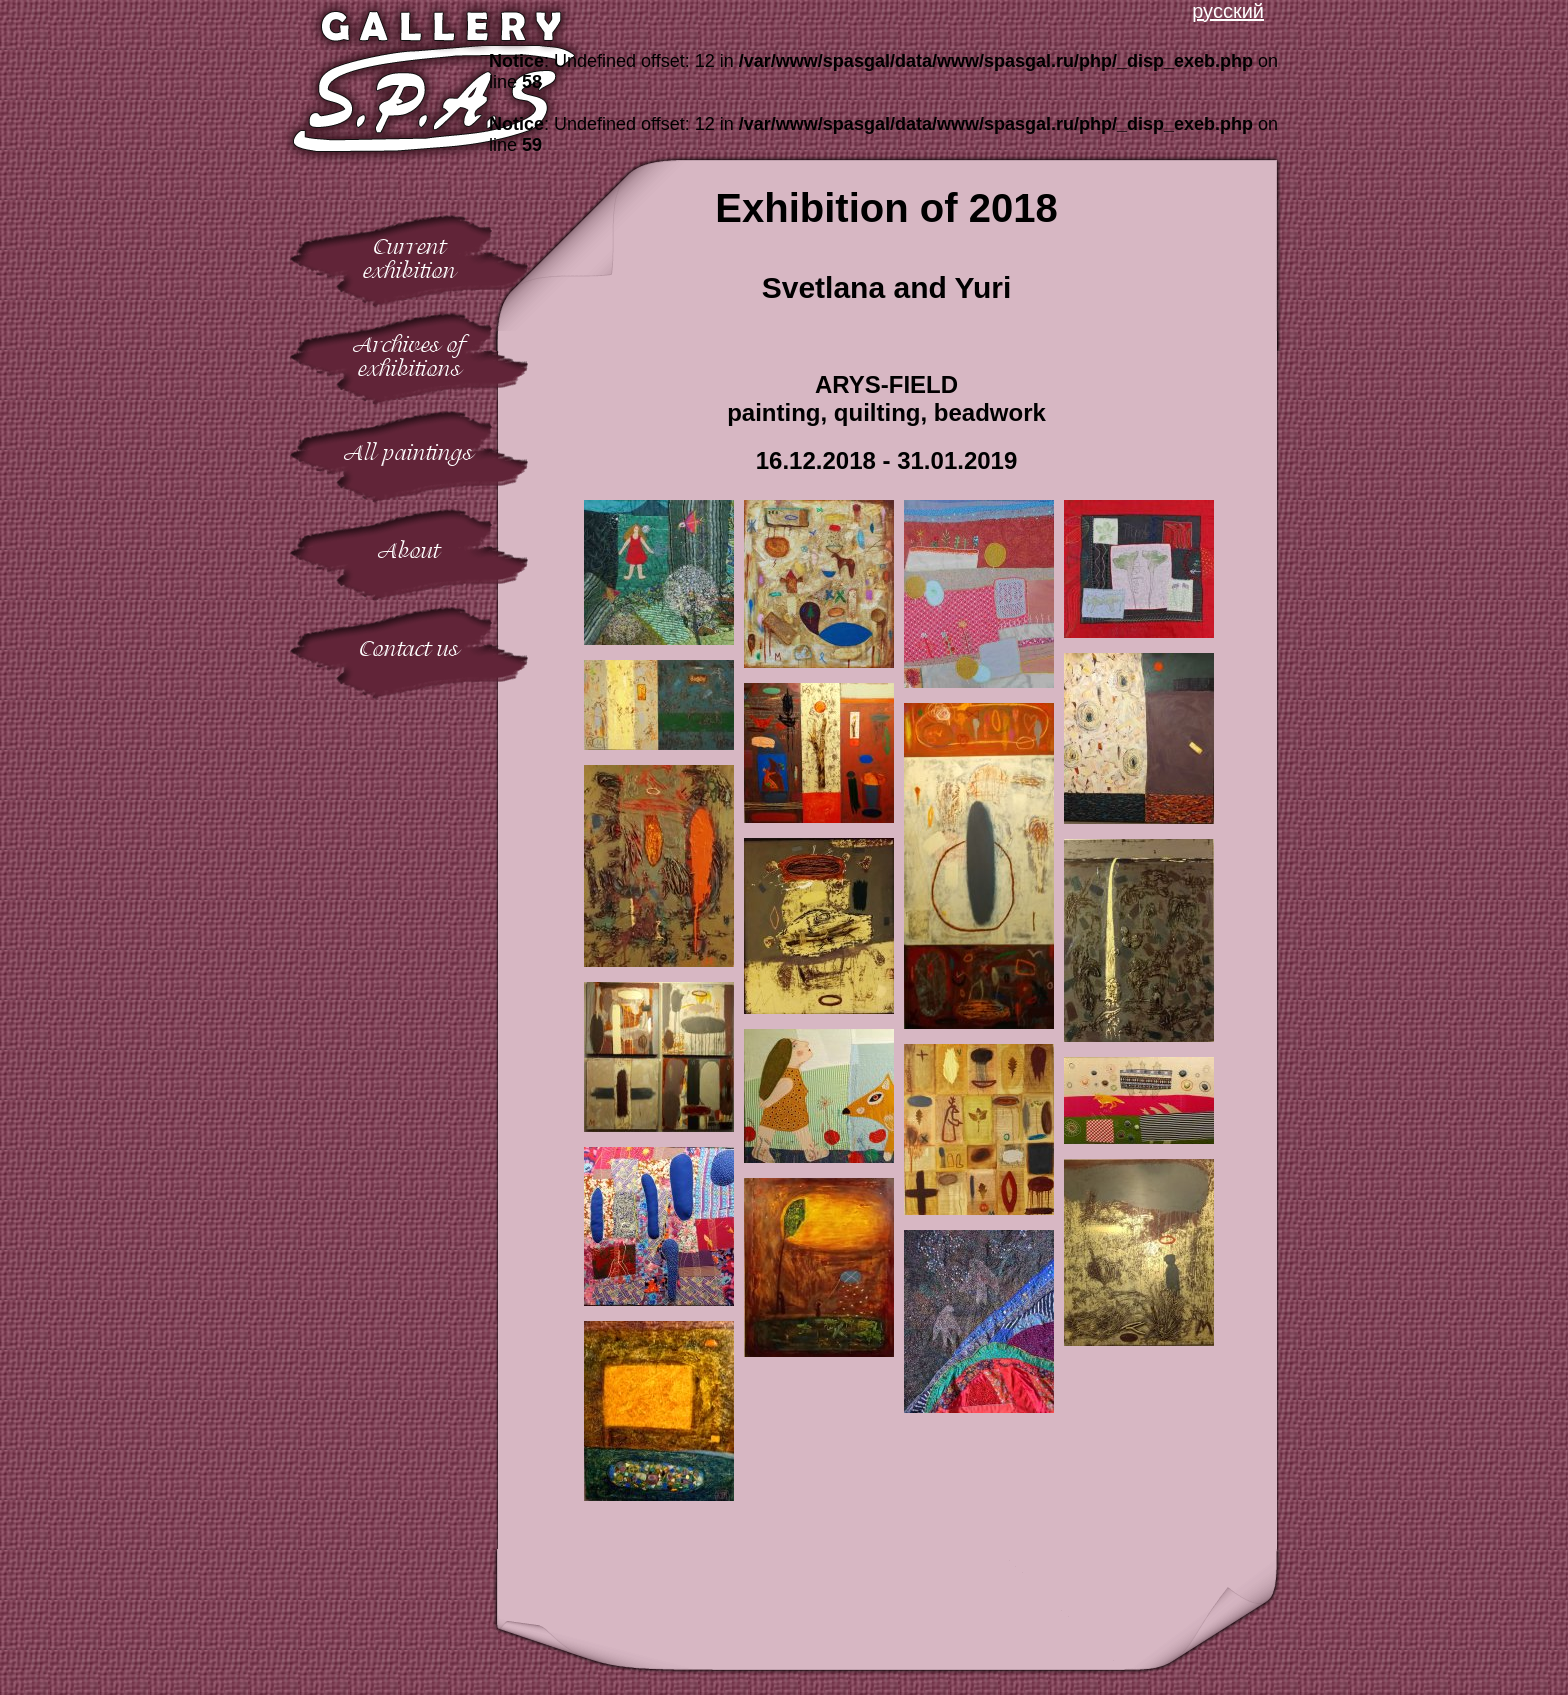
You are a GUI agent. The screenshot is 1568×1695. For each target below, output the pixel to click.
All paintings (409, 452)
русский (1228, 11)
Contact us (409, 648)
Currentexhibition (409, 258)
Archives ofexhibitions (409, 356)
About (409, 550)
